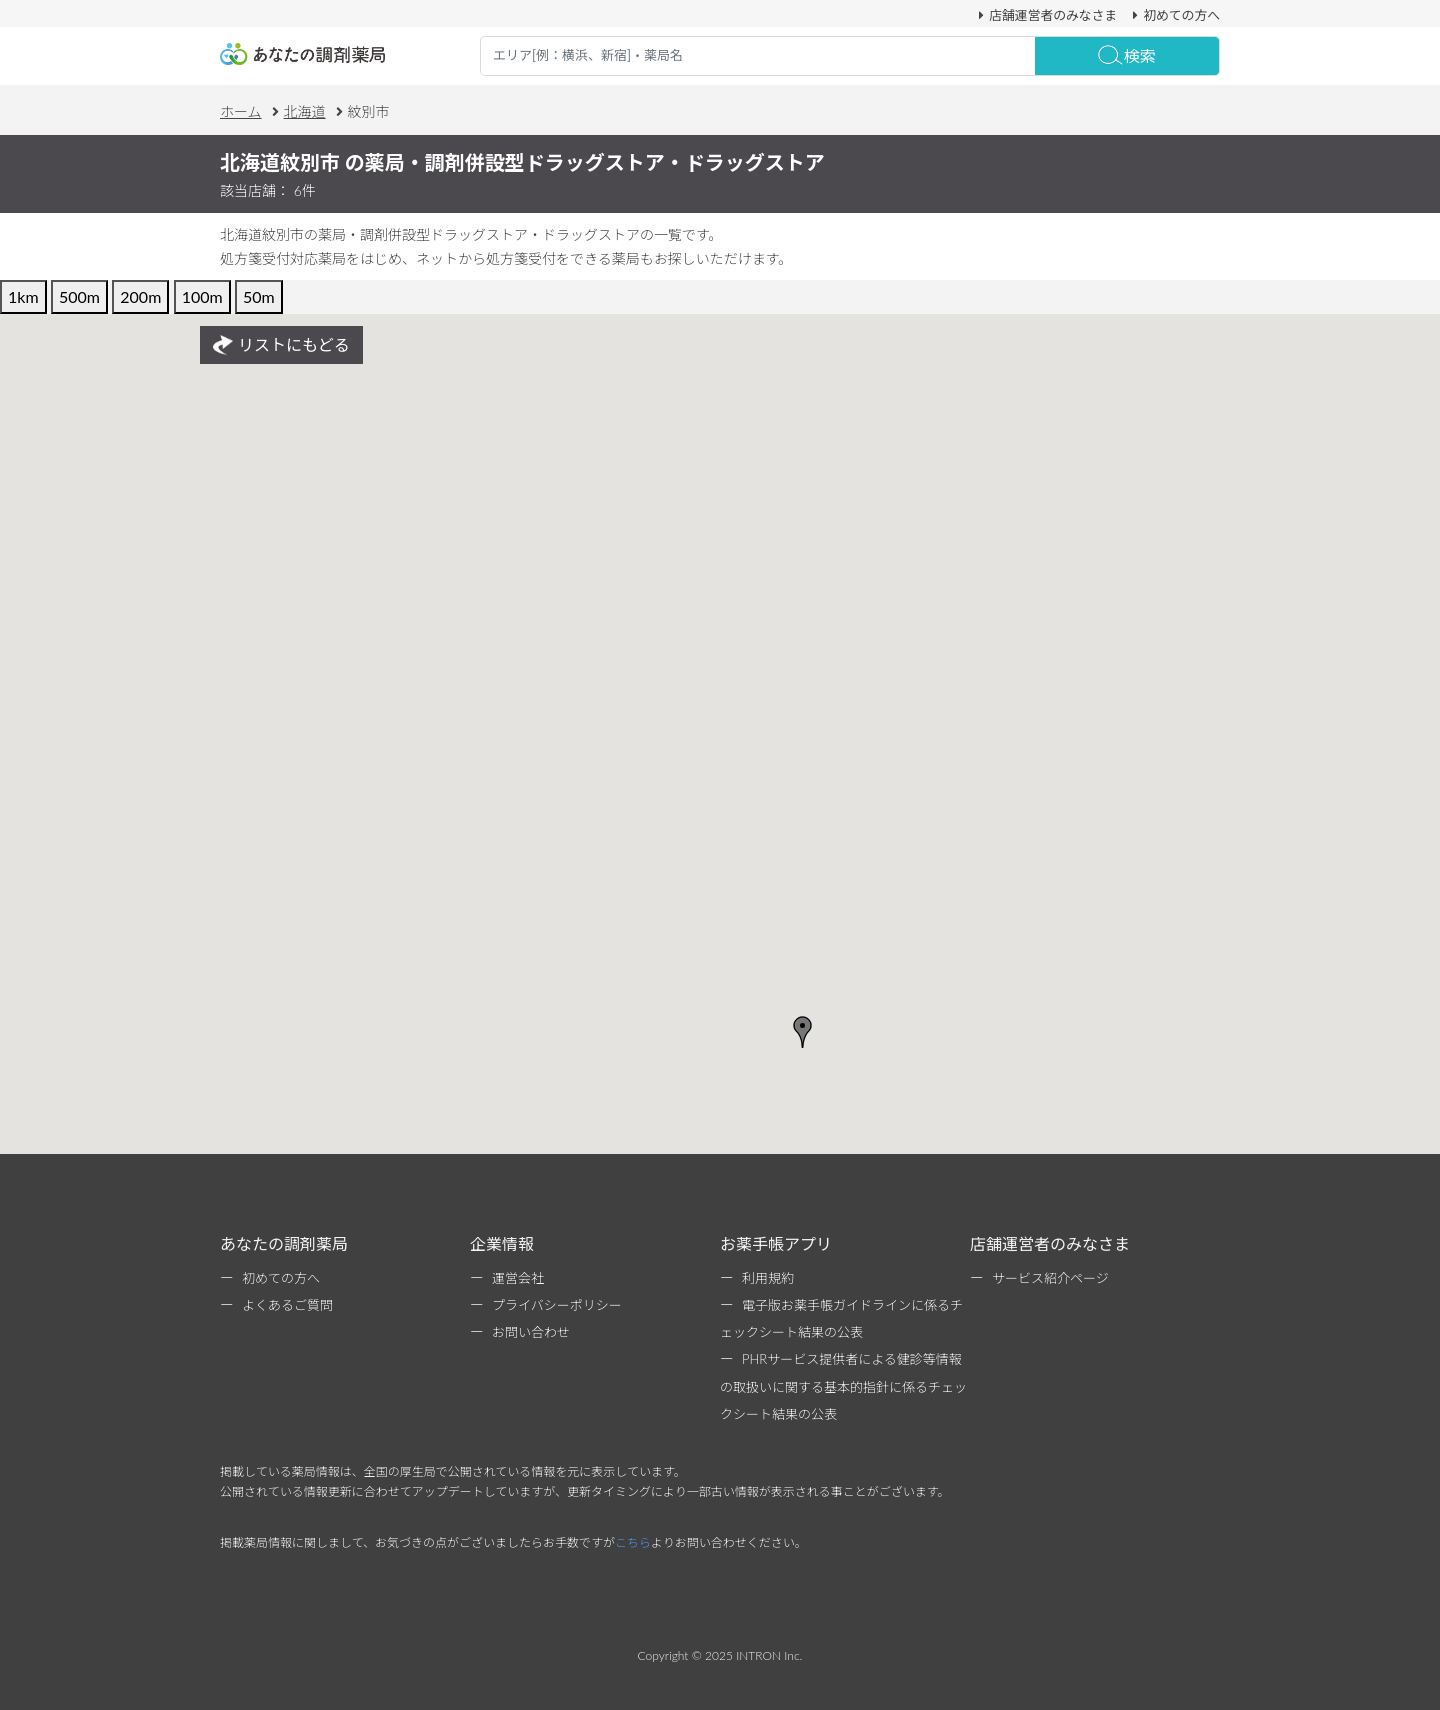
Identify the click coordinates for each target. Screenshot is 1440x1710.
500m (79, 296)
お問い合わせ (531, 1332)
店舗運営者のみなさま (1045, 15)
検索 (1127, 55)
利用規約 (768, 1278)
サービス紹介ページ (1050, 1278)
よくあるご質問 (287, 1305)
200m (140, 296)
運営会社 (518, 1278)
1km (23, 296)
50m (259, 296)
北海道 (305, 111)
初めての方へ (1173, 15)
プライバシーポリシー (557, 1305)
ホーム (241, 111)
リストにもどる (281, 345)
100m (202, 296)
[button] (803, 1032)
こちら (633, 1542)
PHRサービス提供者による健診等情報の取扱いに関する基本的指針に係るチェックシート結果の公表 (843, 1386)
